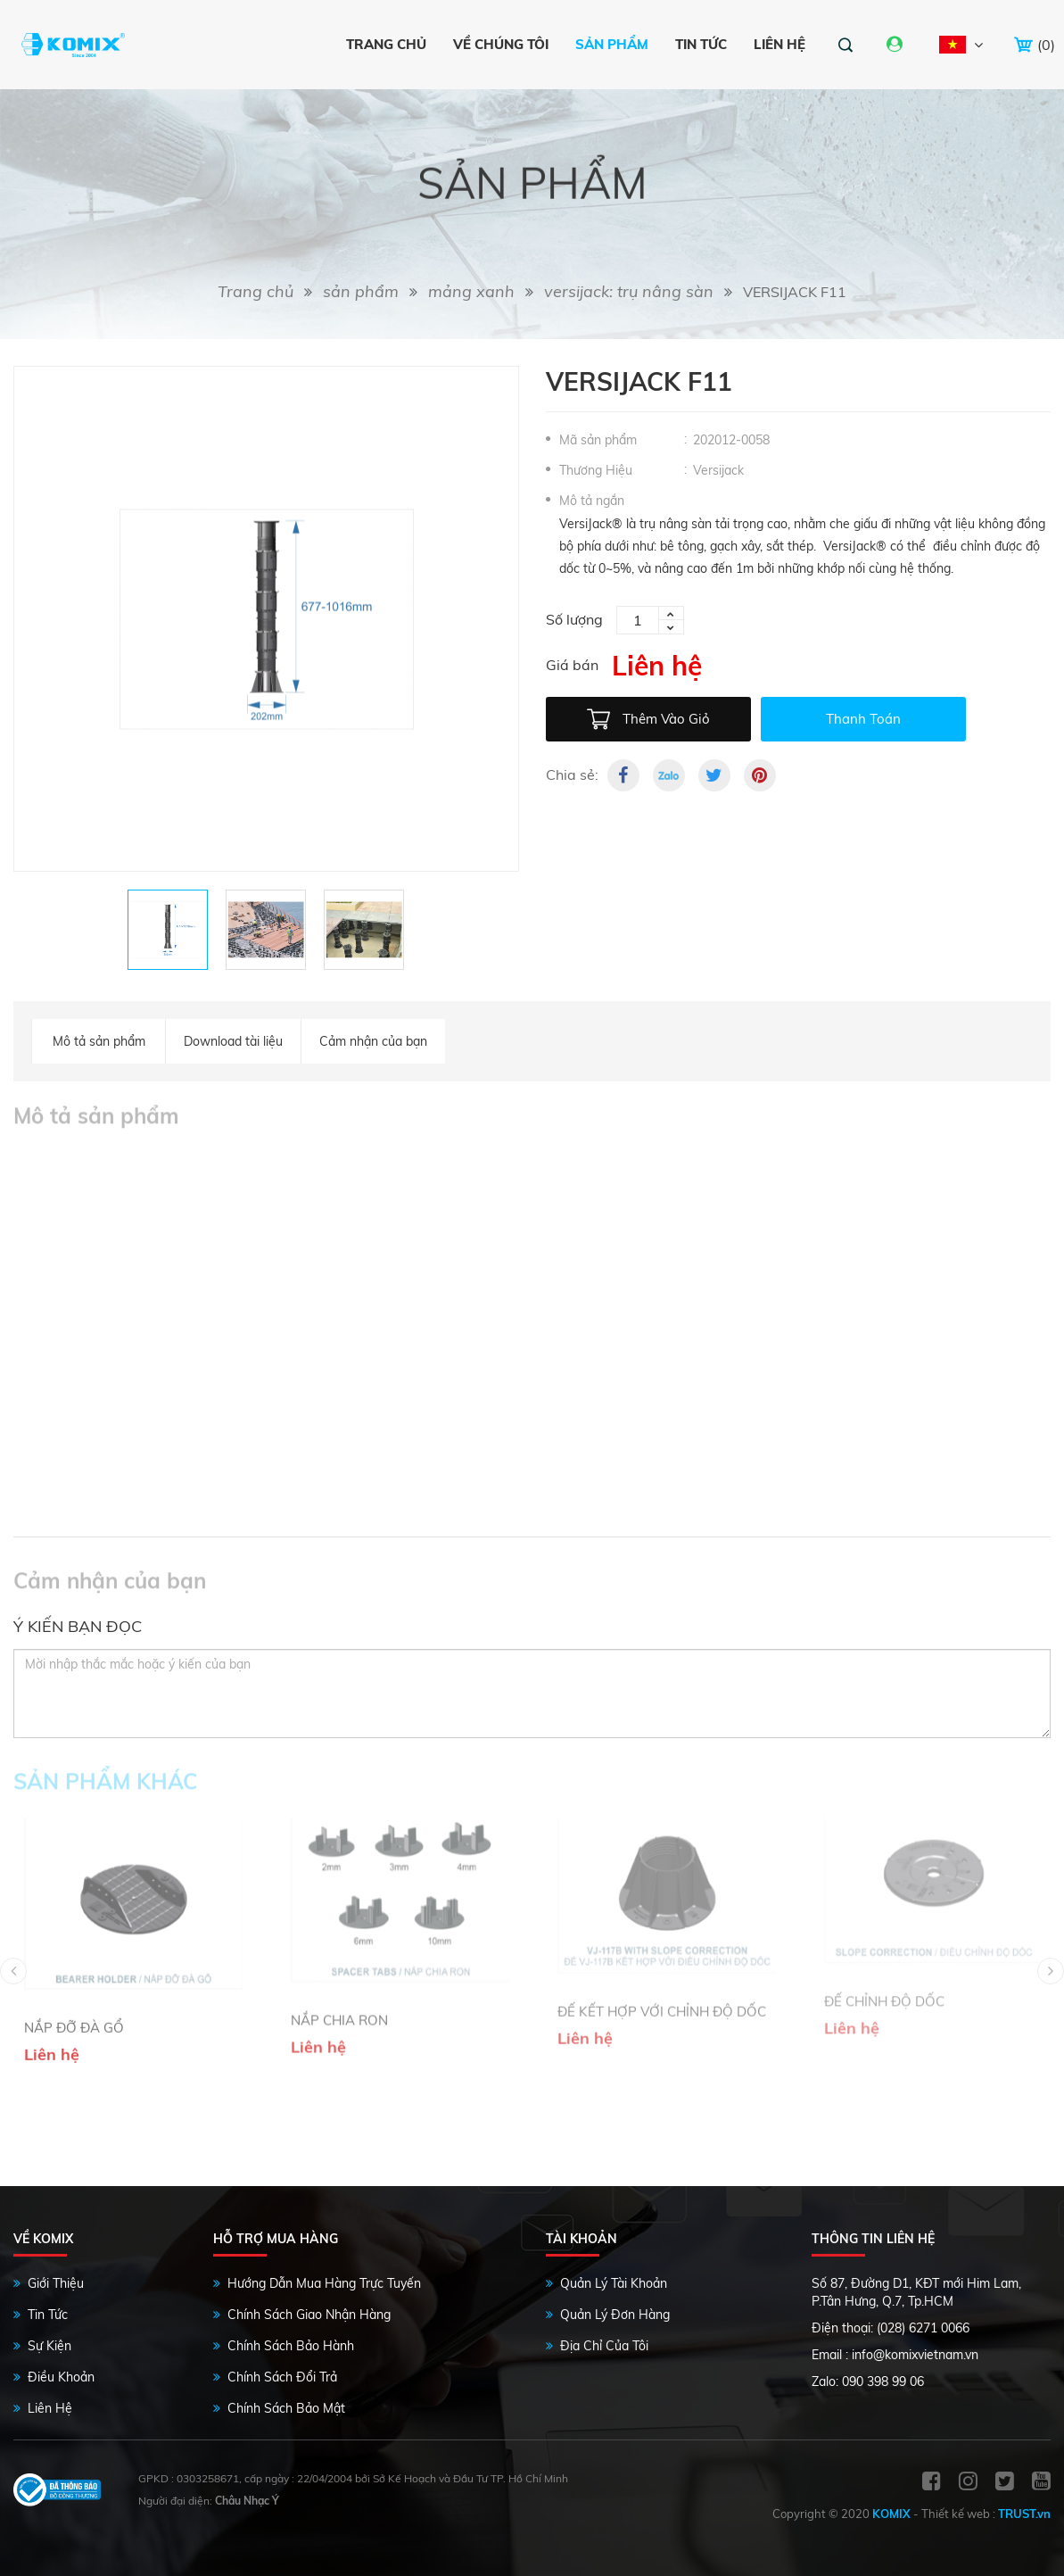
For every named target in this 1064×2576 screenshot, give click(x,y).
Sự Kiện (49, 2346)
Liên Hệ (50, 2408)
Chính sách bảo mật (286, 2408)
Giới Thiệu (56, 2283)
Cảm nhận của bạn (373, 1041)
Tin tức (701, 44)
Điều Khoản (61, 2377)
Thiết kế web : (958, 2513)
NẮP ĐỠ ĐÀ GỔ (74, 1975)
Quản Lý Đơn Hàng (615, 2315)
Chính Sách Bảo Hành (290, 2346)
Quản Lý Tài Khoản (613, 2283)
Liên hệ (779, 44)
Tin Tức (48, 2315)
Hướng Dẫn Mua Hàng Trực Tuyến (324, 2283)
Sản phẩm (611, 44)
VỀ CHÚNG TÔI (500, 44)
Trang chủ (386, 44)
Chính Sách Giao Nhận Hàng (309, 2315)
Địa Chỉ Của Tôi (604, 2346)
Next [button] (1050, 1971)
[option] (266, 619)
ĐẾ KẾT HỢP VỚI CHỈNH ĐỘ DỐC (661, 1959)
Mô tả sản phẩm (99, 1041)
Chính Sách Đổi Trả (282, 2377)
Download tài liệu (233, 1041)
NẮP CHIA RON (339, 1966)
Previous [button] (13, 1971)
